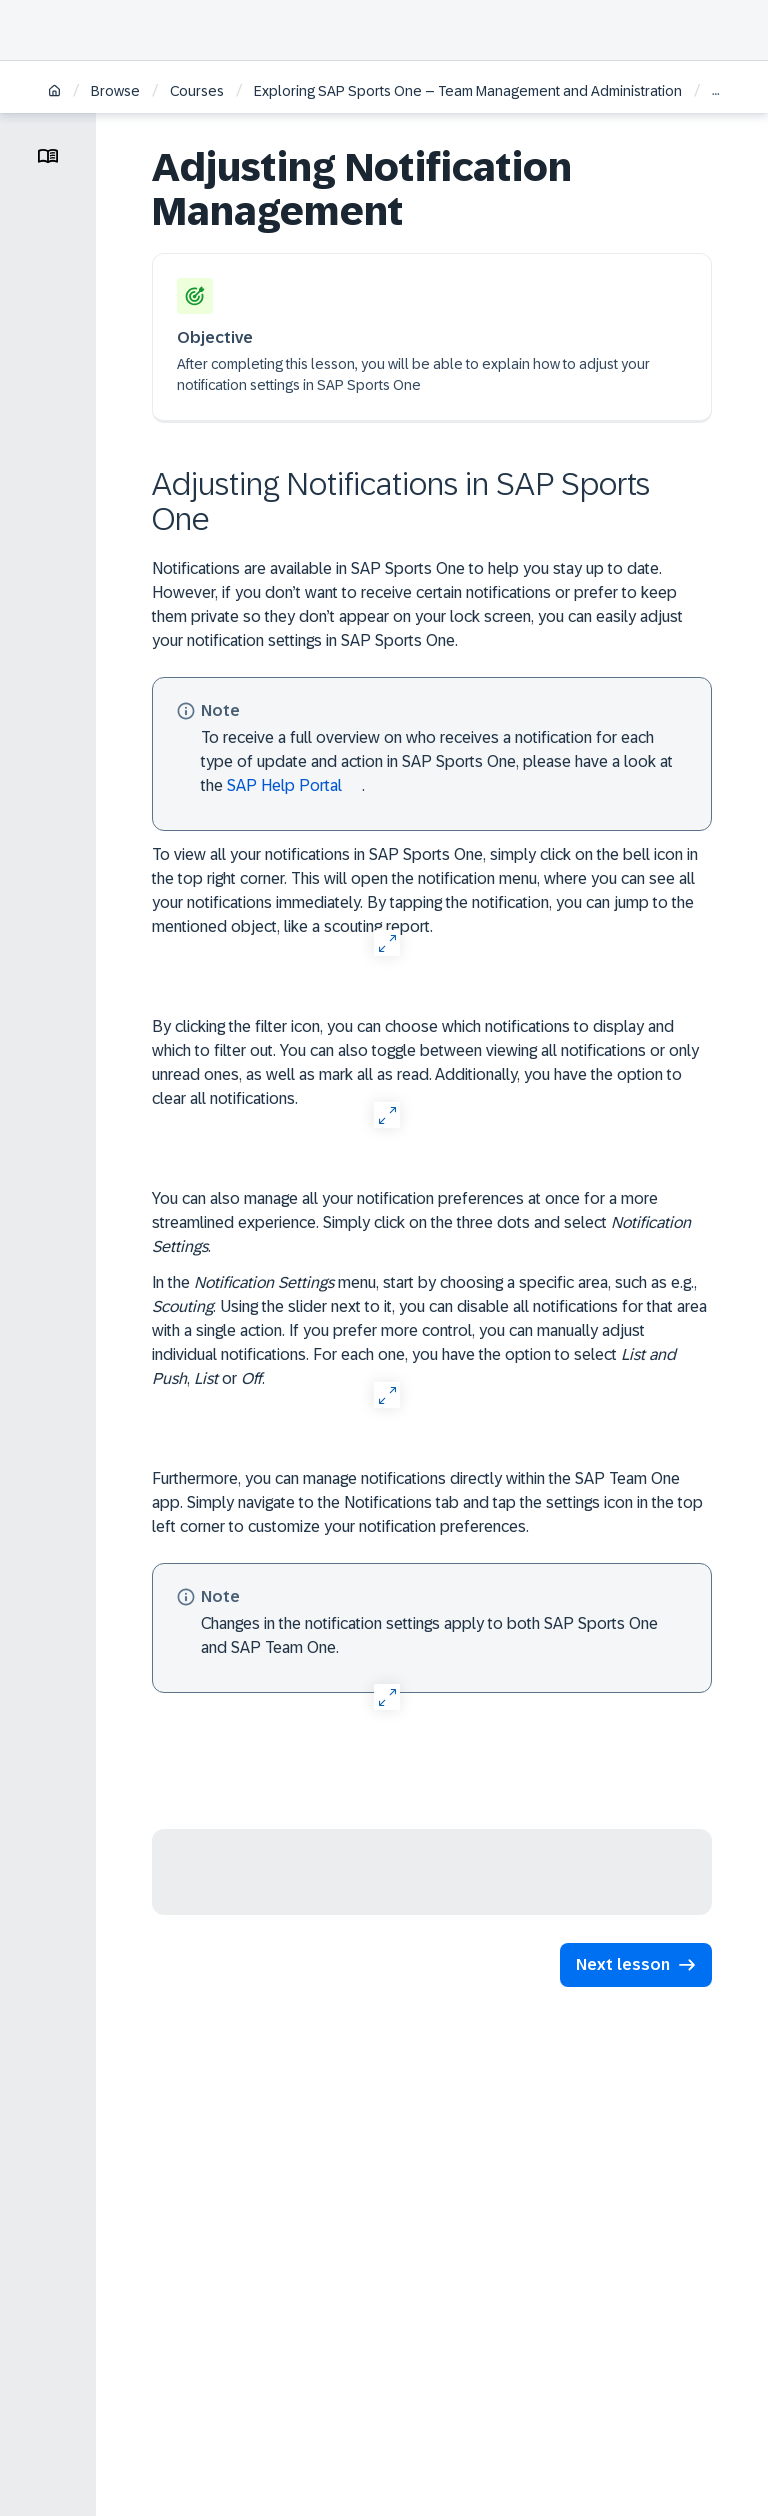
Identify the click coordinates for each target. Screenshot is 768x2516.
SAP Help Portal (284, 785)
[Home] (54, 92)
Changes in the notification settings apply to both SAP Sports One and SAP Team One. (429, 1635)
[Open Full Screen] (386, 942)
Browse (115, 91)
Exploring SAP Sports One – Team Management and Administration (468, 91)
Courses (197, 91)
